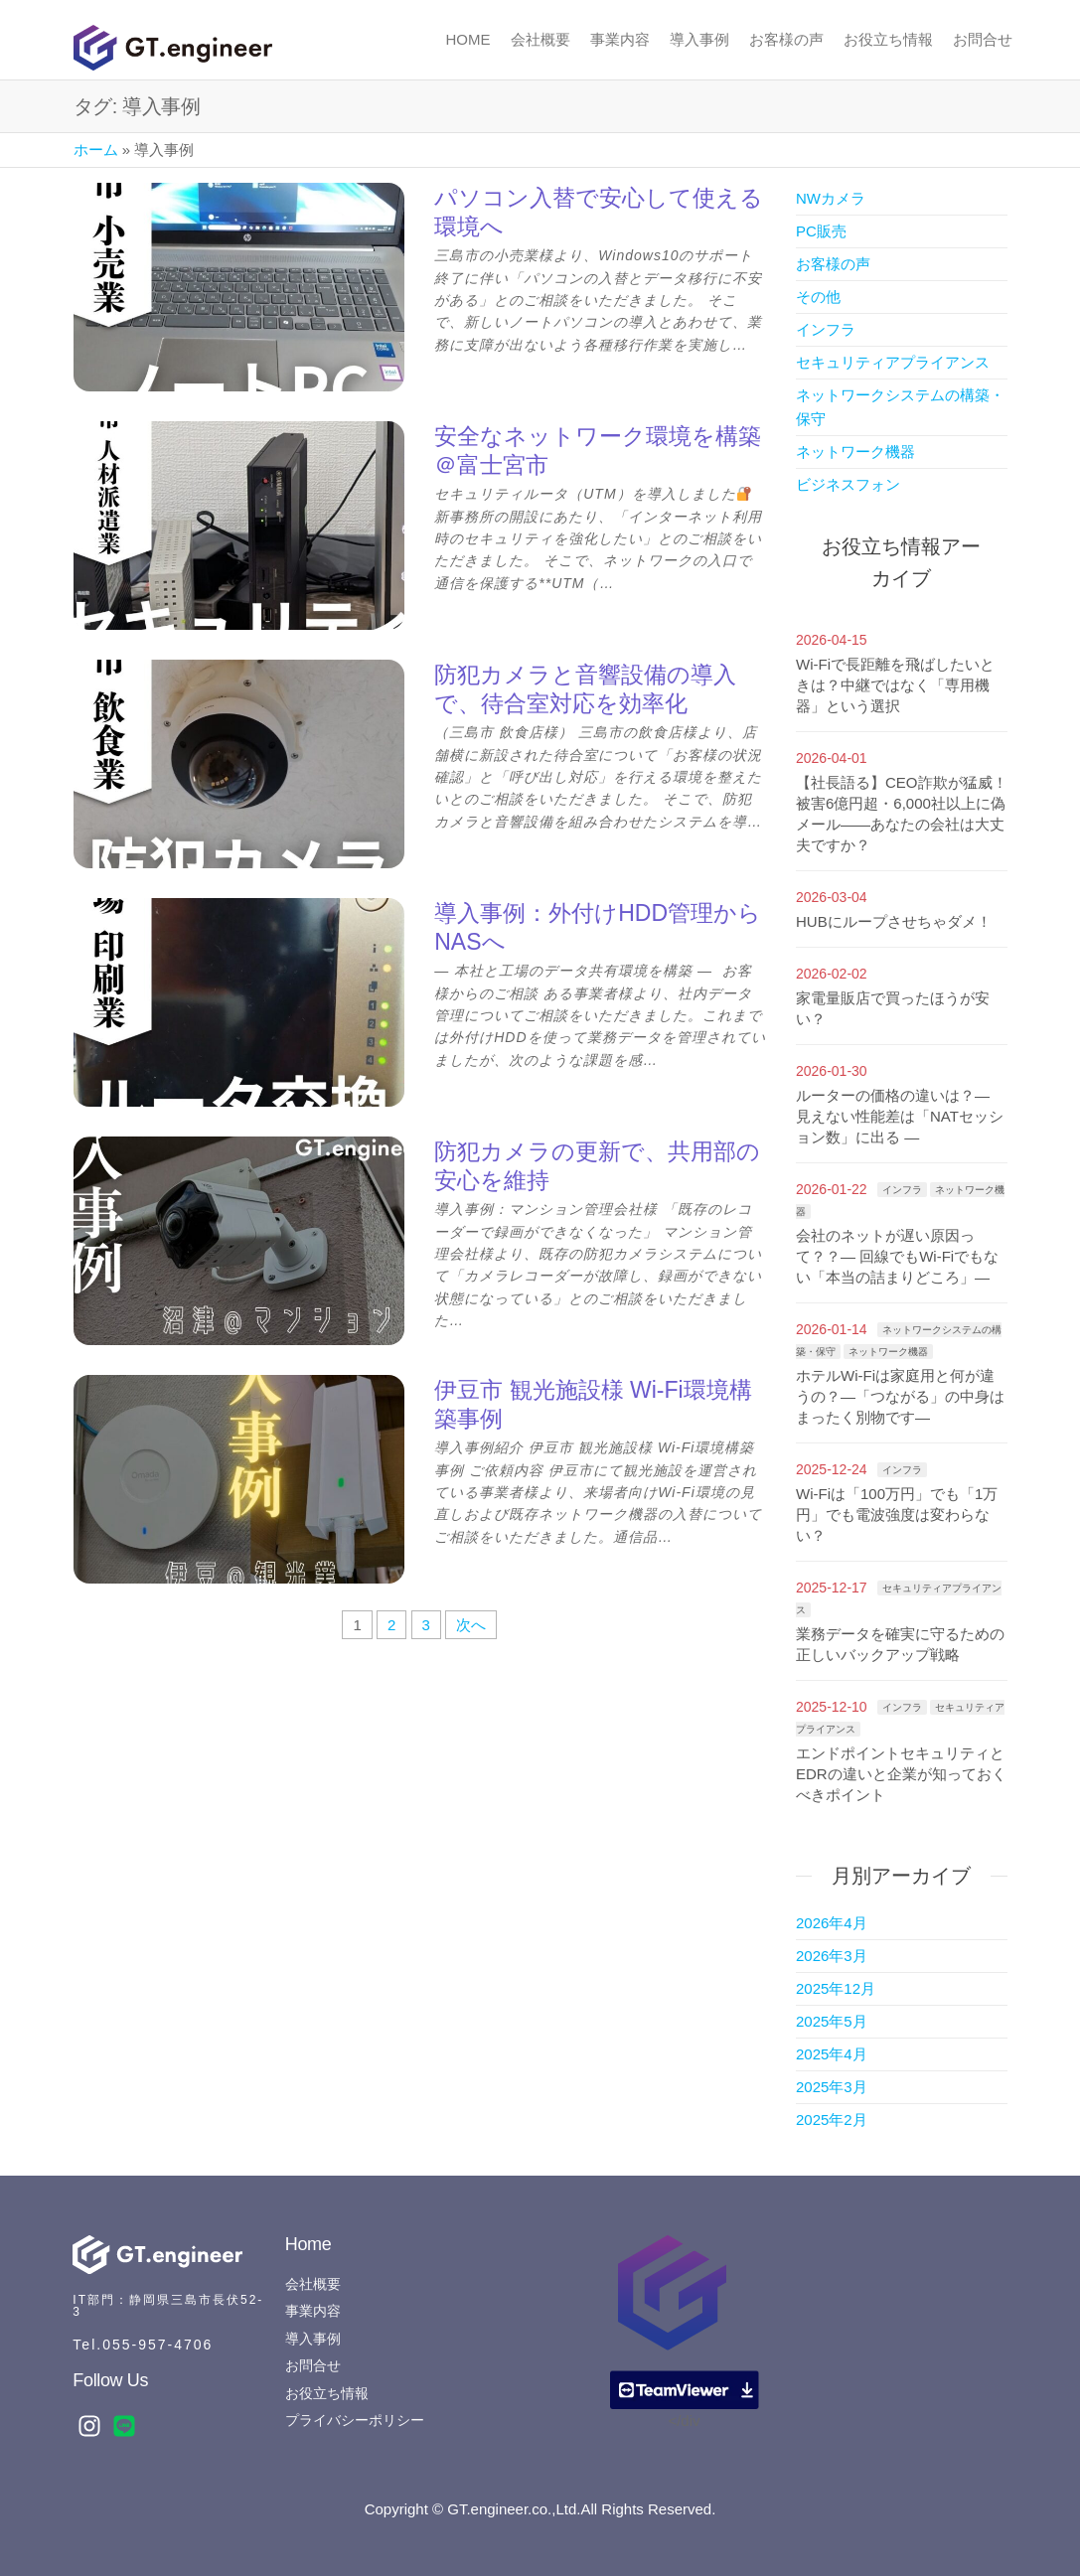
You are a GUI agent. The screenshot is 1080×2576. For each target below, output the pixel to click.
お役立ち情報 (888, 39)
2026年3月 (831, 1955)
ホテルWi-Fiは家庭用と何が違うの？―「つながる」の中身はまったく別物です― (900, 1396)
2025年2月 (831, 2119)
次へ (471, 1624)
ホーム (96, 149)
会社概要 (540, 39)
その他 (818, 296)
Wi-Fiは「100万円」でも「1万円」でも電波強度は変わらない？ (897, 1514)
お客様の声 (786, 39)
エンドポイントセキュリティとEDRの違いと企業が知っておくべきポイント (901, 1773)
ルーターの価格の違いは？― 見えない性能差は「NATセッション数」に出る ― (899, 1116)
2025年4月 (831, 2054)
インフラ (825, 329)
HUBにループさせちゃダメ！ (894, 921)
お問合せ (982, 39)
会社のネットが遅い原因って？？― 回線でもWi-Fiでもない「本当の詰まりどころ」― (897, 1256)
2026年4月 (831, 1922)
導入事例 (699, 39)
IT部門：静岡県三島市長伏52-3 (168, 2306)
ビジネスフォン (848, 484)
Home (468, 39)
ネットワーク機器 (855, 451)
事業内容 (620, 39)
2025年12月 (835, 1988)
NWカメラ (830, 198)
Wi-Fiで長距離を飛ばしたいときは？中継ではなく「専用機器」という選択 (895, 685)
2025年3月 (831, 2086)
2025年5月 (831, 2021)
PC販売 (821, 231)
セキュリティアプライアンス (893, 362)
